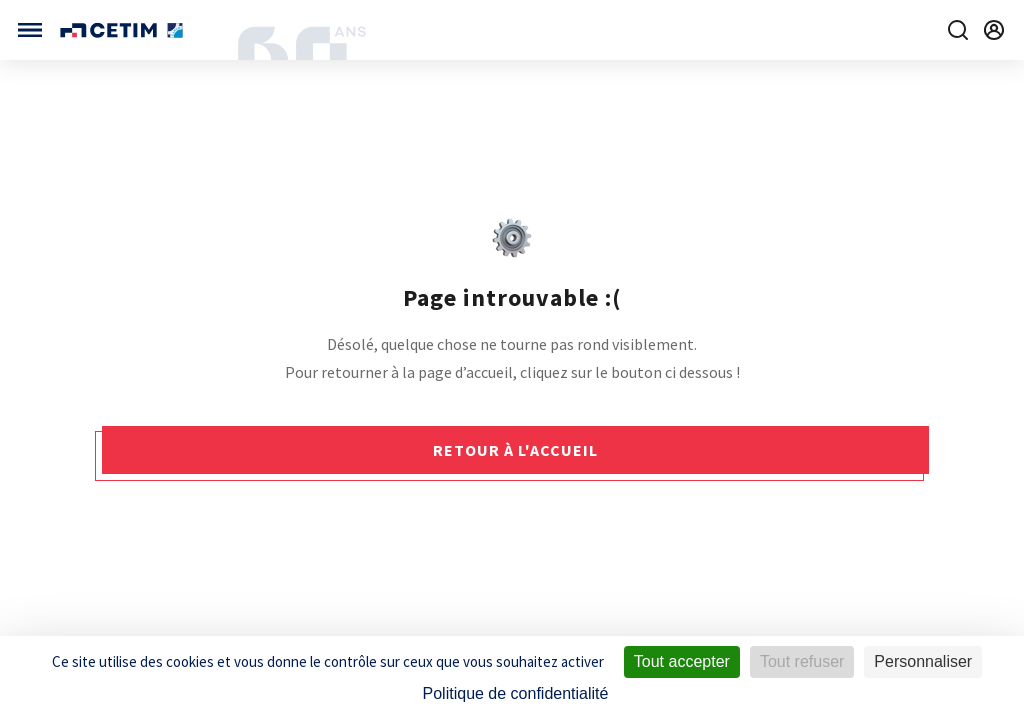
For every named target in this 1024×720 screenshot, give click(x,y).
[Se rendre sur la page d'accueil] (123, 30)
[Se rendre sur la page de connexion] (994, 30)
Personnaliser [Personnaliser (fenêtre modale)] (923, 661)
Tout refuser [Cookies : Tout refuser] (802, 661)
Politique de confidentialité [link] (516, 693)
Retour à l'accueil (515, 450)
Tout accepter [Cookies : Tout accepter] (682, 661)
